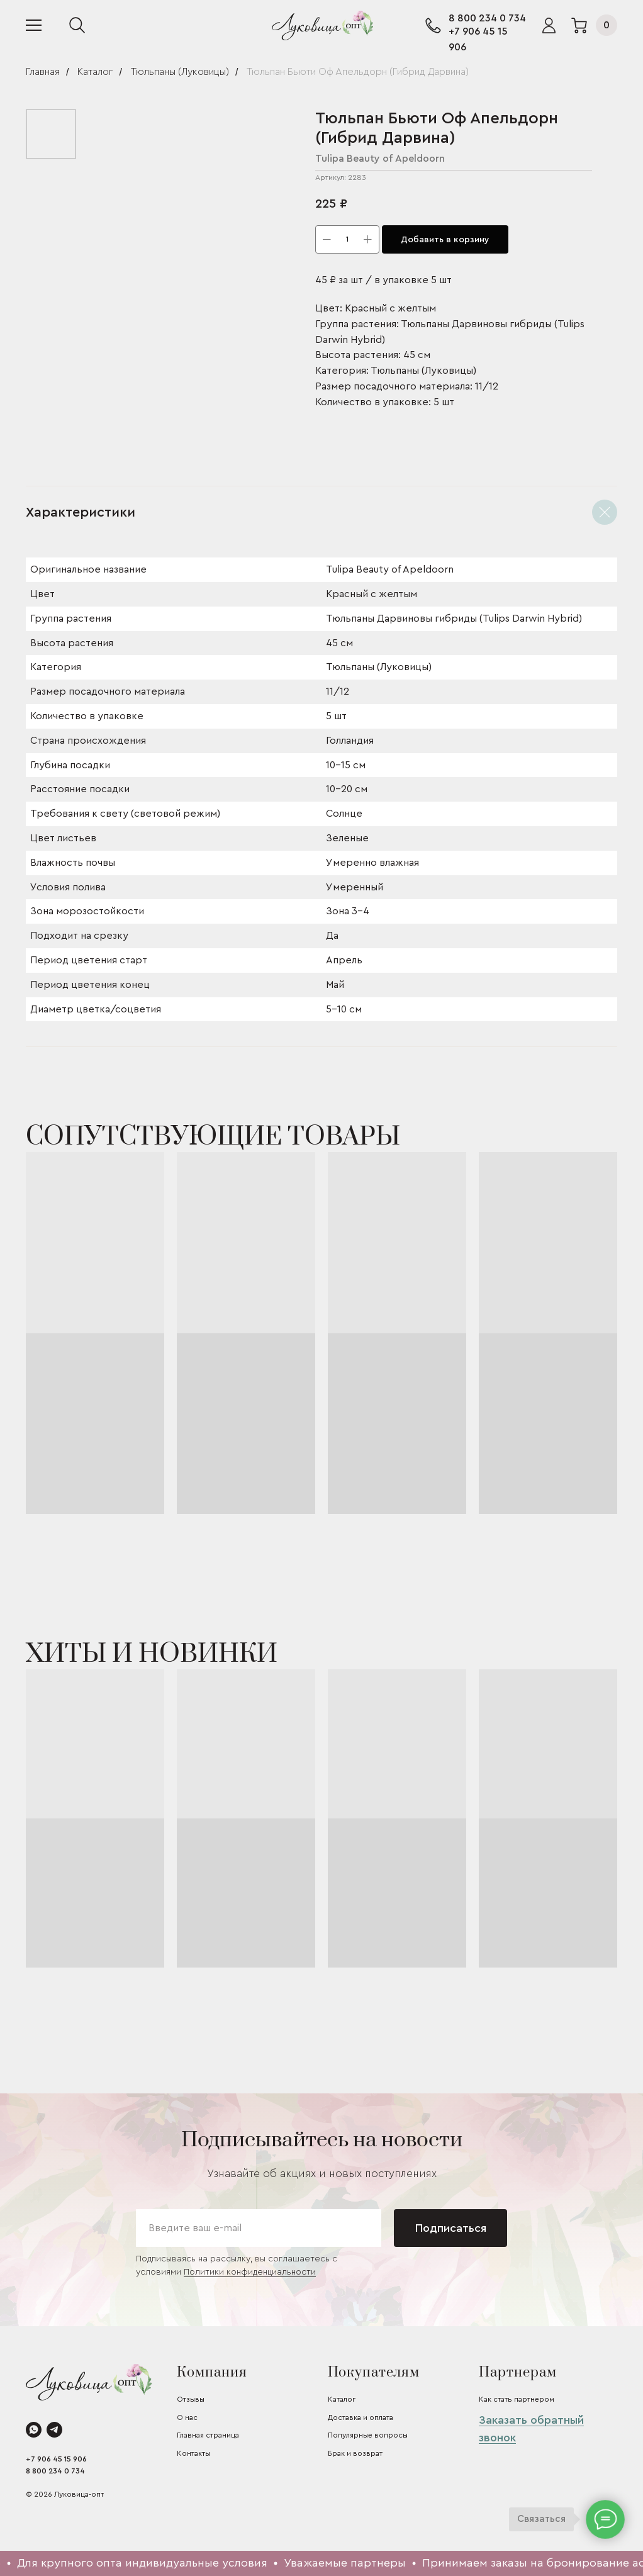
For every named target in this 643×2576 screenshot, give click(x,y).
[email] (258, 2228)
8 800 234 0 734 (487, 18)
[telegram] (54, 2430)
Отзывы (190, 2399)
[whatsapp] (34, 2430)
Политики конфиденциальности (250, 2272)
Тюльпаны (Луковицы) (180, 72)
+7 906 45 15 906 (56, 2459)
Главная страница (208, 2435)
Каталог (95, 72)
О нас (187, 2417)
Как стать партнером (516, 2399)
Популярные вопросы (368, 2435)
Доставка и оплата (360, 2417)
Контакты (193, 2453)
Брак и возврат (355, 2453)
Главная (43, 72)
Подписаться (450, 2228)
